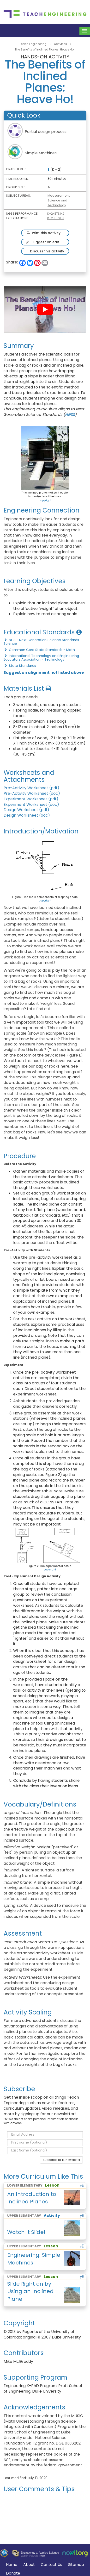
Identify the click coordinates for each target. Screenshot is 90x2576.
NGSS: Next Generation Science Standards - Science (43, 642)
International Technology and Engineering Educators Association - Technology (41, 657)
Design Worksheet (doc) (27, 815)
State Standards (20, 665)
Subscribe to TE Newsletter (61, 2160)
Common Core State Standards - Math (39, 649)
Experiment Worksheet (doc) (31, 804)
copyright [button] (45, 500)
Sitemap (76, 2564)
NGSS (70, 414)
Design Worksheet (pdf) (26, 810)
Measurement (59, 195)
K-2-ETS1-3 (55, 218)
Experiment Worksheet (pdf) (31, 799)
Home (11, 2564)
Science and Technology (57, 202)
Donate (13, 2573)
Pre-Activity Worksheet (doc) (32, 793)
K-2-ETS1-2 (55, 213)
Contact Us (51, 2564)
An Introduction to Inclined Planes (31, 2197)
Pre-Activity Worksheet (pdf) (31, 788)
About (29, 2564)
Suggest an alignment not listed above (44, 672)
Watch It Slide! (26, 2232)
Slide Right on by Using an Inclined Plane (30, 2291)
